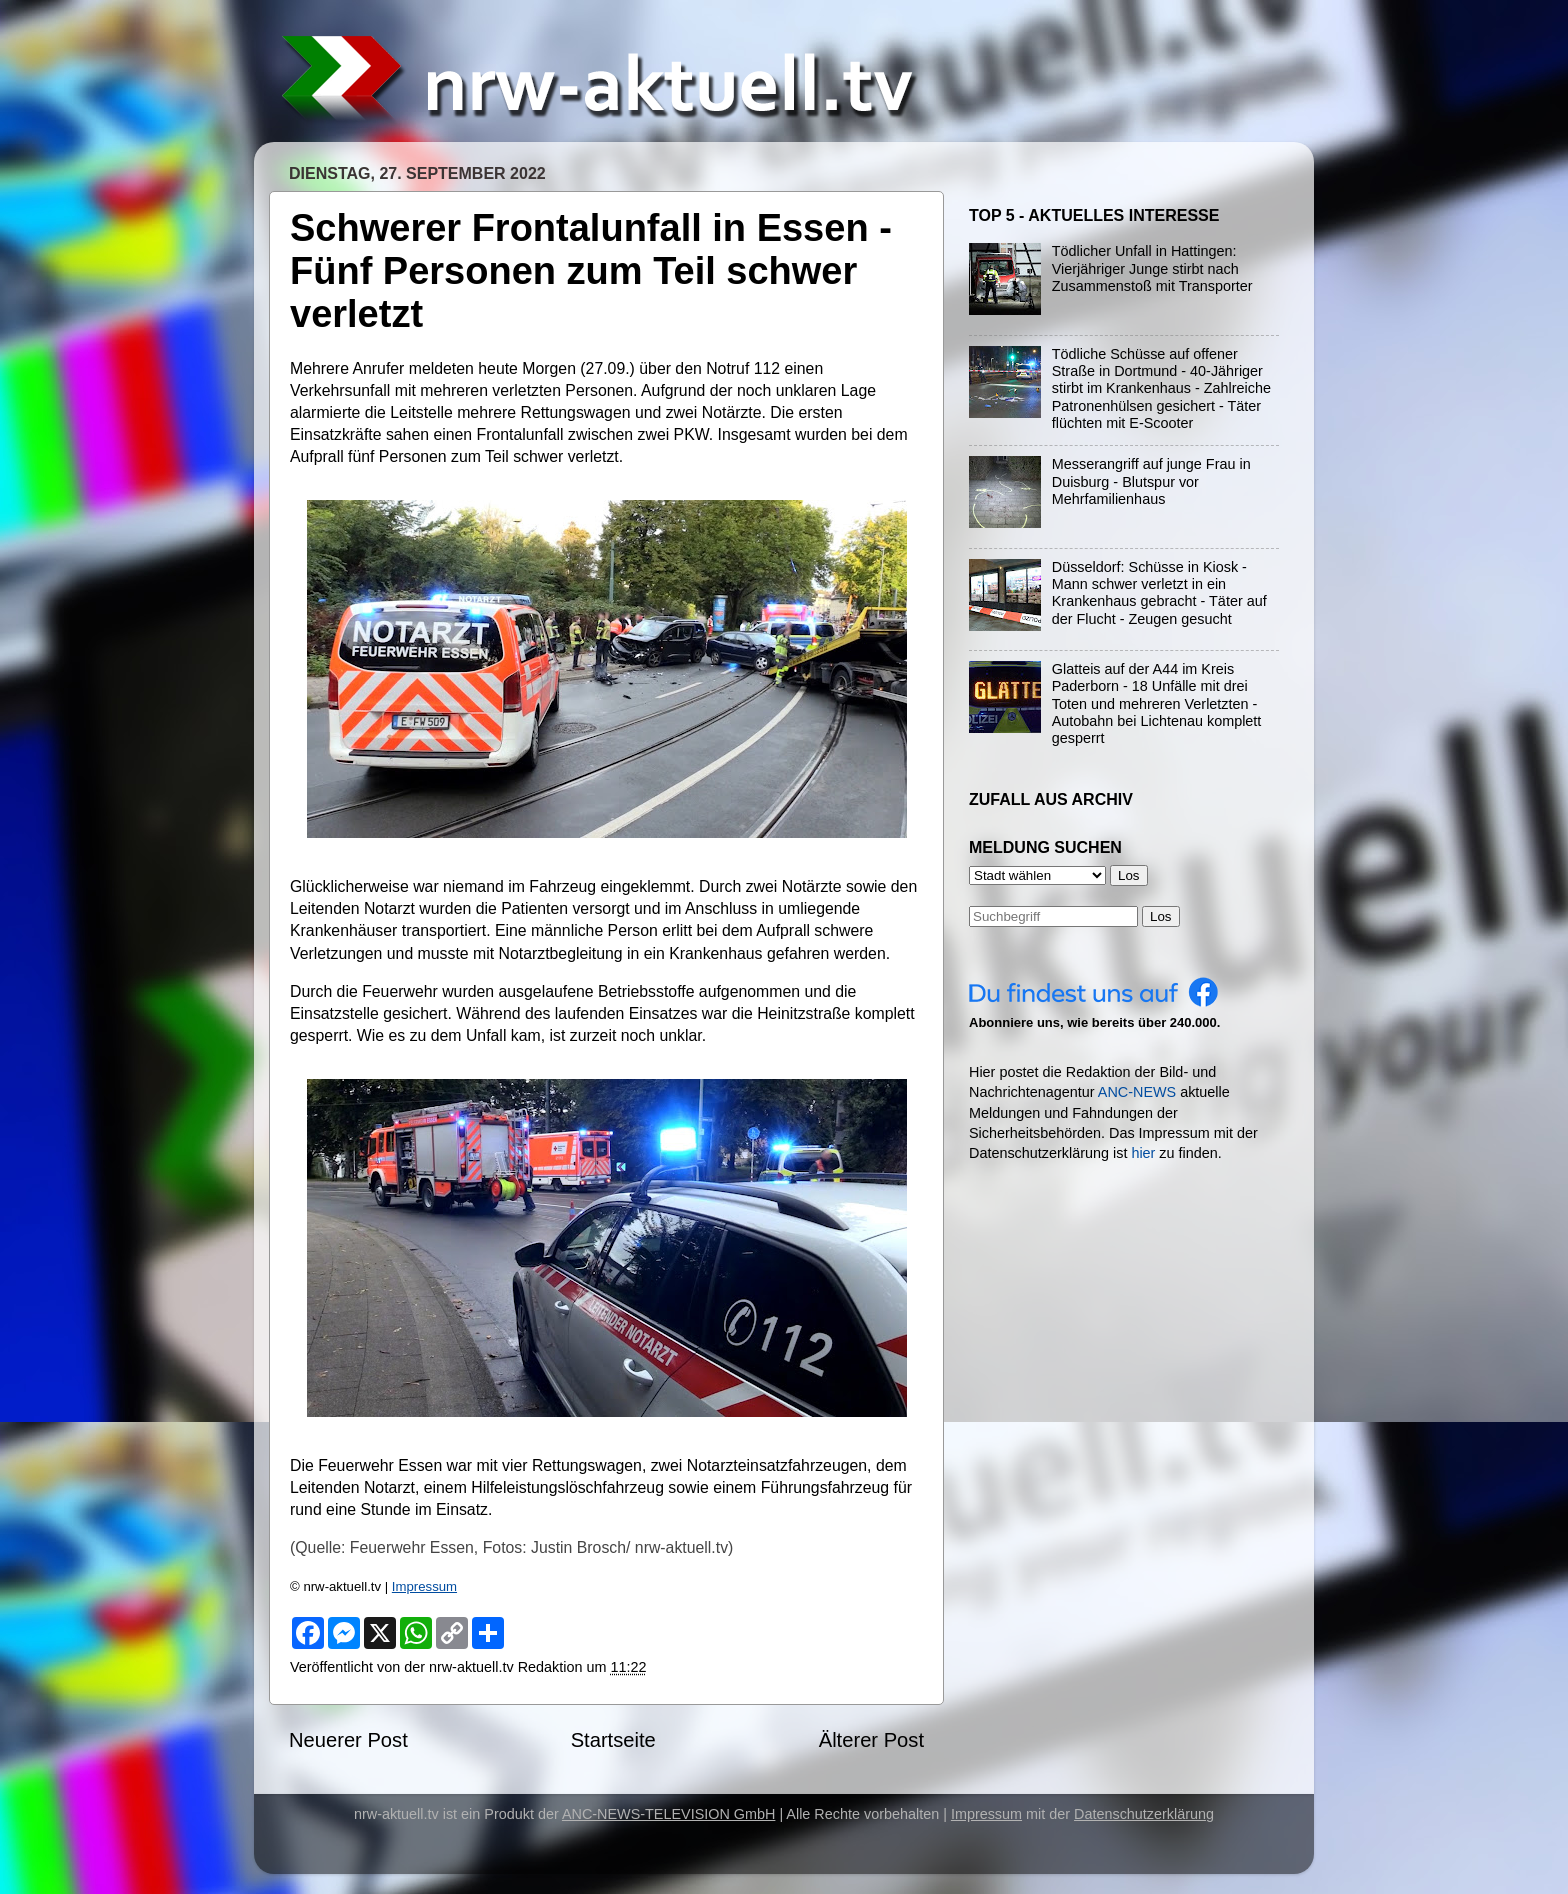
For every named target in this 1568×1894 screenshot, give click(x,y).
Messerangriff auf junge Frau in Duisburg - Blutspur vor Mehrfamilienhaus (1151, 481)
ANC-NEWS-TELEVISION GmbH (669, 1814)
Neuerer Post (348, 1740)
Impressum (424, 1586)
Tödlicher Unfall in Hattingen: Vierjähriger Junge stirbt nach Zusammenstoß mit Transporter (1152, 268)
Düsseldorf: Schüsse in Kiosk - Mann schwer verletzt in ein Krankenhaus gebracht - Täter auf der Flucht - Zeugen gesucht (1159, 593)
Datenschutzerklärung (1144, 1814)
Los (1161, 916)
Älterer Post (871, 1740)
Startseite (613, 1740)
